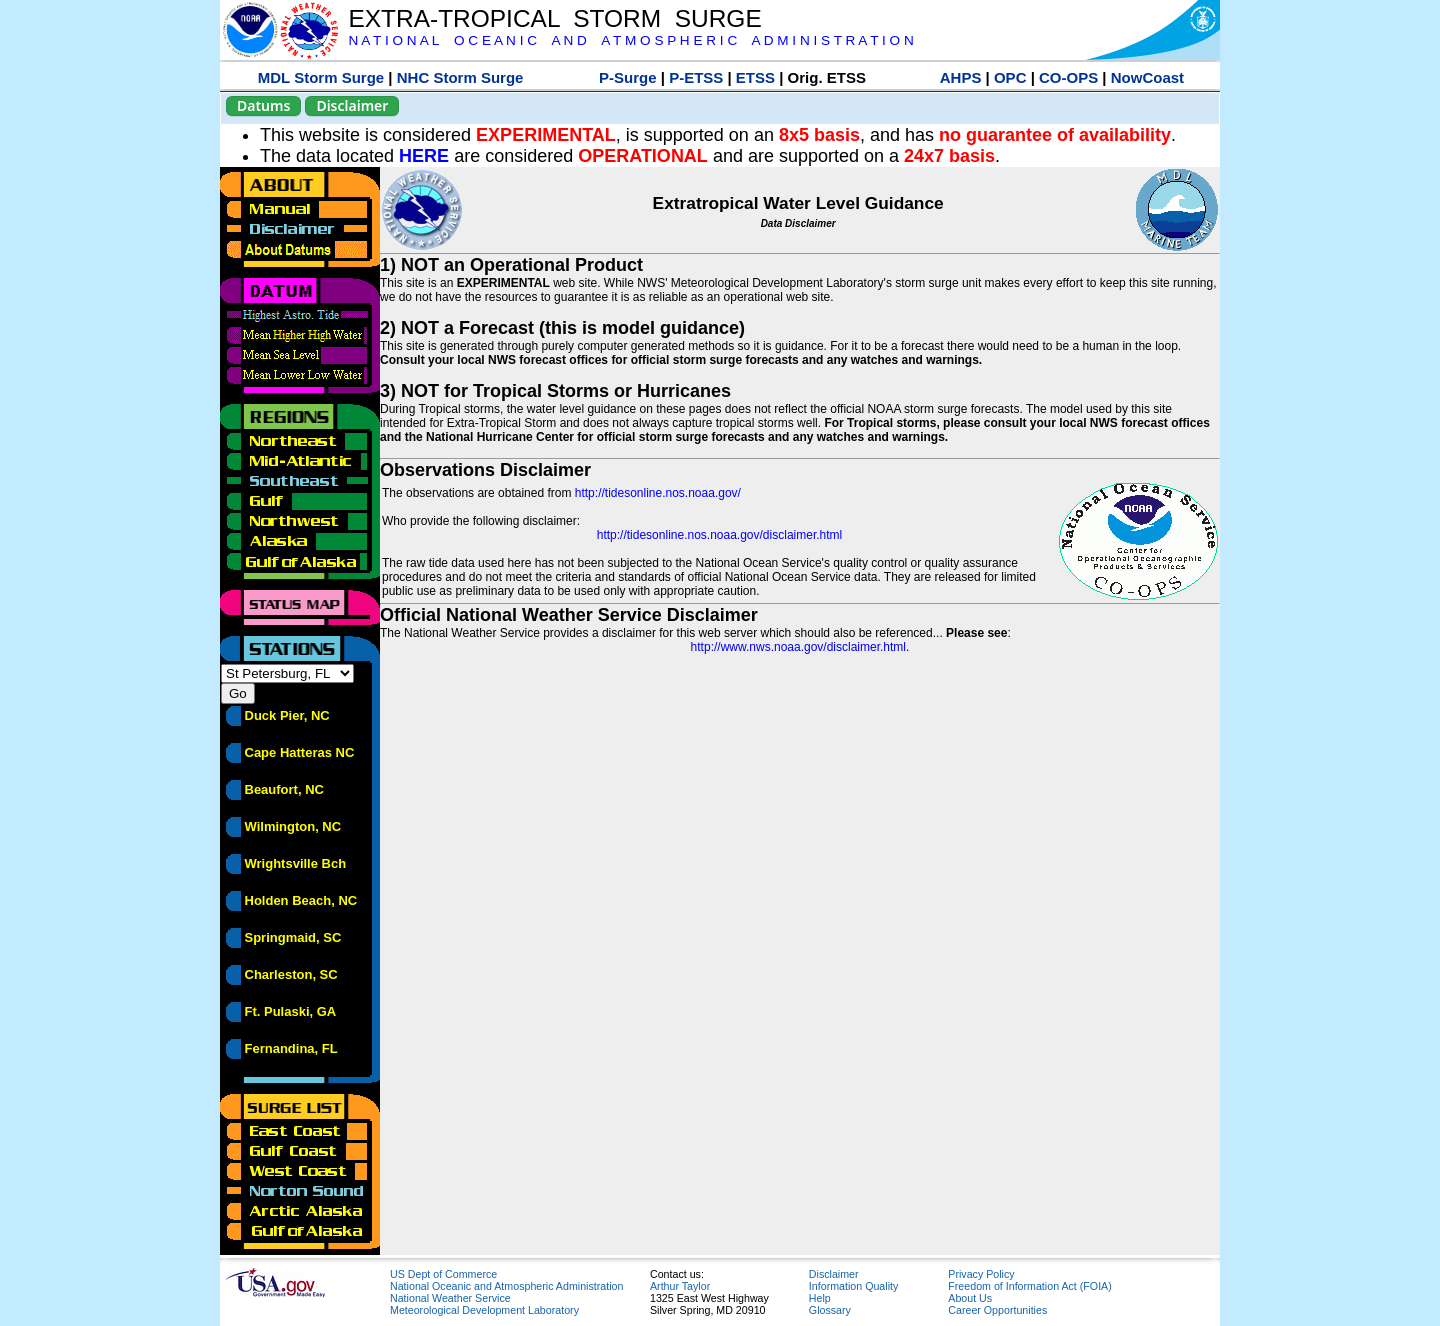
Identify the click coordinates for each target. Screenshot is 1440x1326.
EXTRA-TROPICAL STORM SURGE (554, 18)
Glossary (830, 1310)
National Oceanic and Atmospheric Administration (506, 1286)
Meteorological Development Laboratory (484, 1310)
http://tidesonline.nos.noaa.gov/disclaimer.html (719, 535)
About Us (970, 1298)
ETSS (755, 77)
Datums (263, 105)
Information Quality (853, 1286)
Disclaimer (352, 105)
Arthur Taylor (680, 1286)
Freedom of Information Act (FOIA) (1029, 1286)
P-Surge (628, 77)
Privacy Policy (981, 1274)
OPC (1010, 77)
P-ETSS (696, 77)
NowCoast (1147, 77)
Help (820, 1298)
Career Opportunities (997, 1310)
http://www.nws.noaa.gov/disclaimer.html (798, 647)
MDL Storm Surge (321, 77)
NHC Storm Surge (460, 77)
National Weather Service (450, 1298)
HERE (424, 156)
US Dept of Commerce (443, 1274)
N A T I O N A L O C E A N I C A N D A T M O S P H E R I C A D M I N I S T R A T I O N (630, 40)
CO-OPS (1068, 77)
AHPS (961, 77)
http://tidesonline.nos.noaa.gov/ (658, 493)
